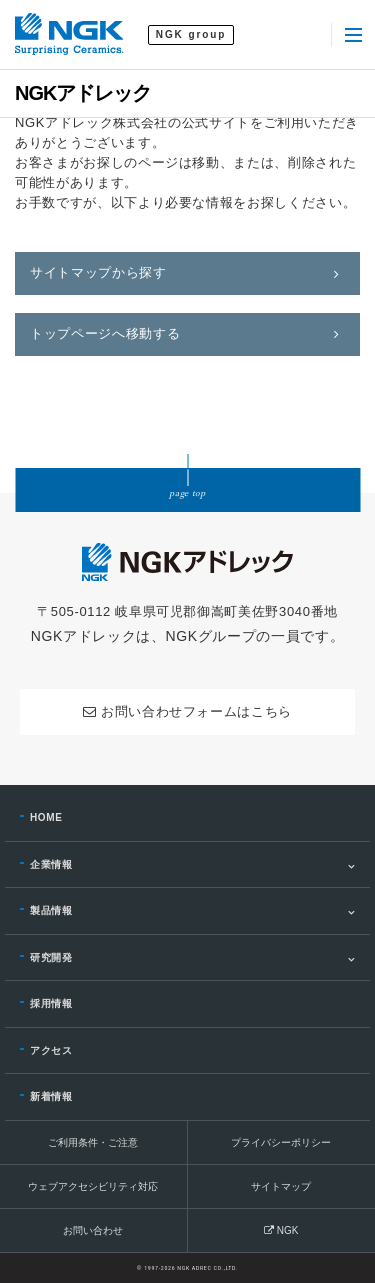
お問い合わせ (93, 1230)
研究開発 (51, 957)
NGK (281, 1230)
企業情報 (51, 864)
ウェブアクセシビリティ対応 (93, 1186)
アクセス (51, 1050)
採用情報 (51, 1003)
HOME (46, 817)
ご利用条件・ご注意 (93, 1142)
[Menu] (353, 35)
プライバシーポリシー (281, 1142)
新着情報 (51, 1096)
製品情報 (51, 910)
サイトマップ (281, 1186)
